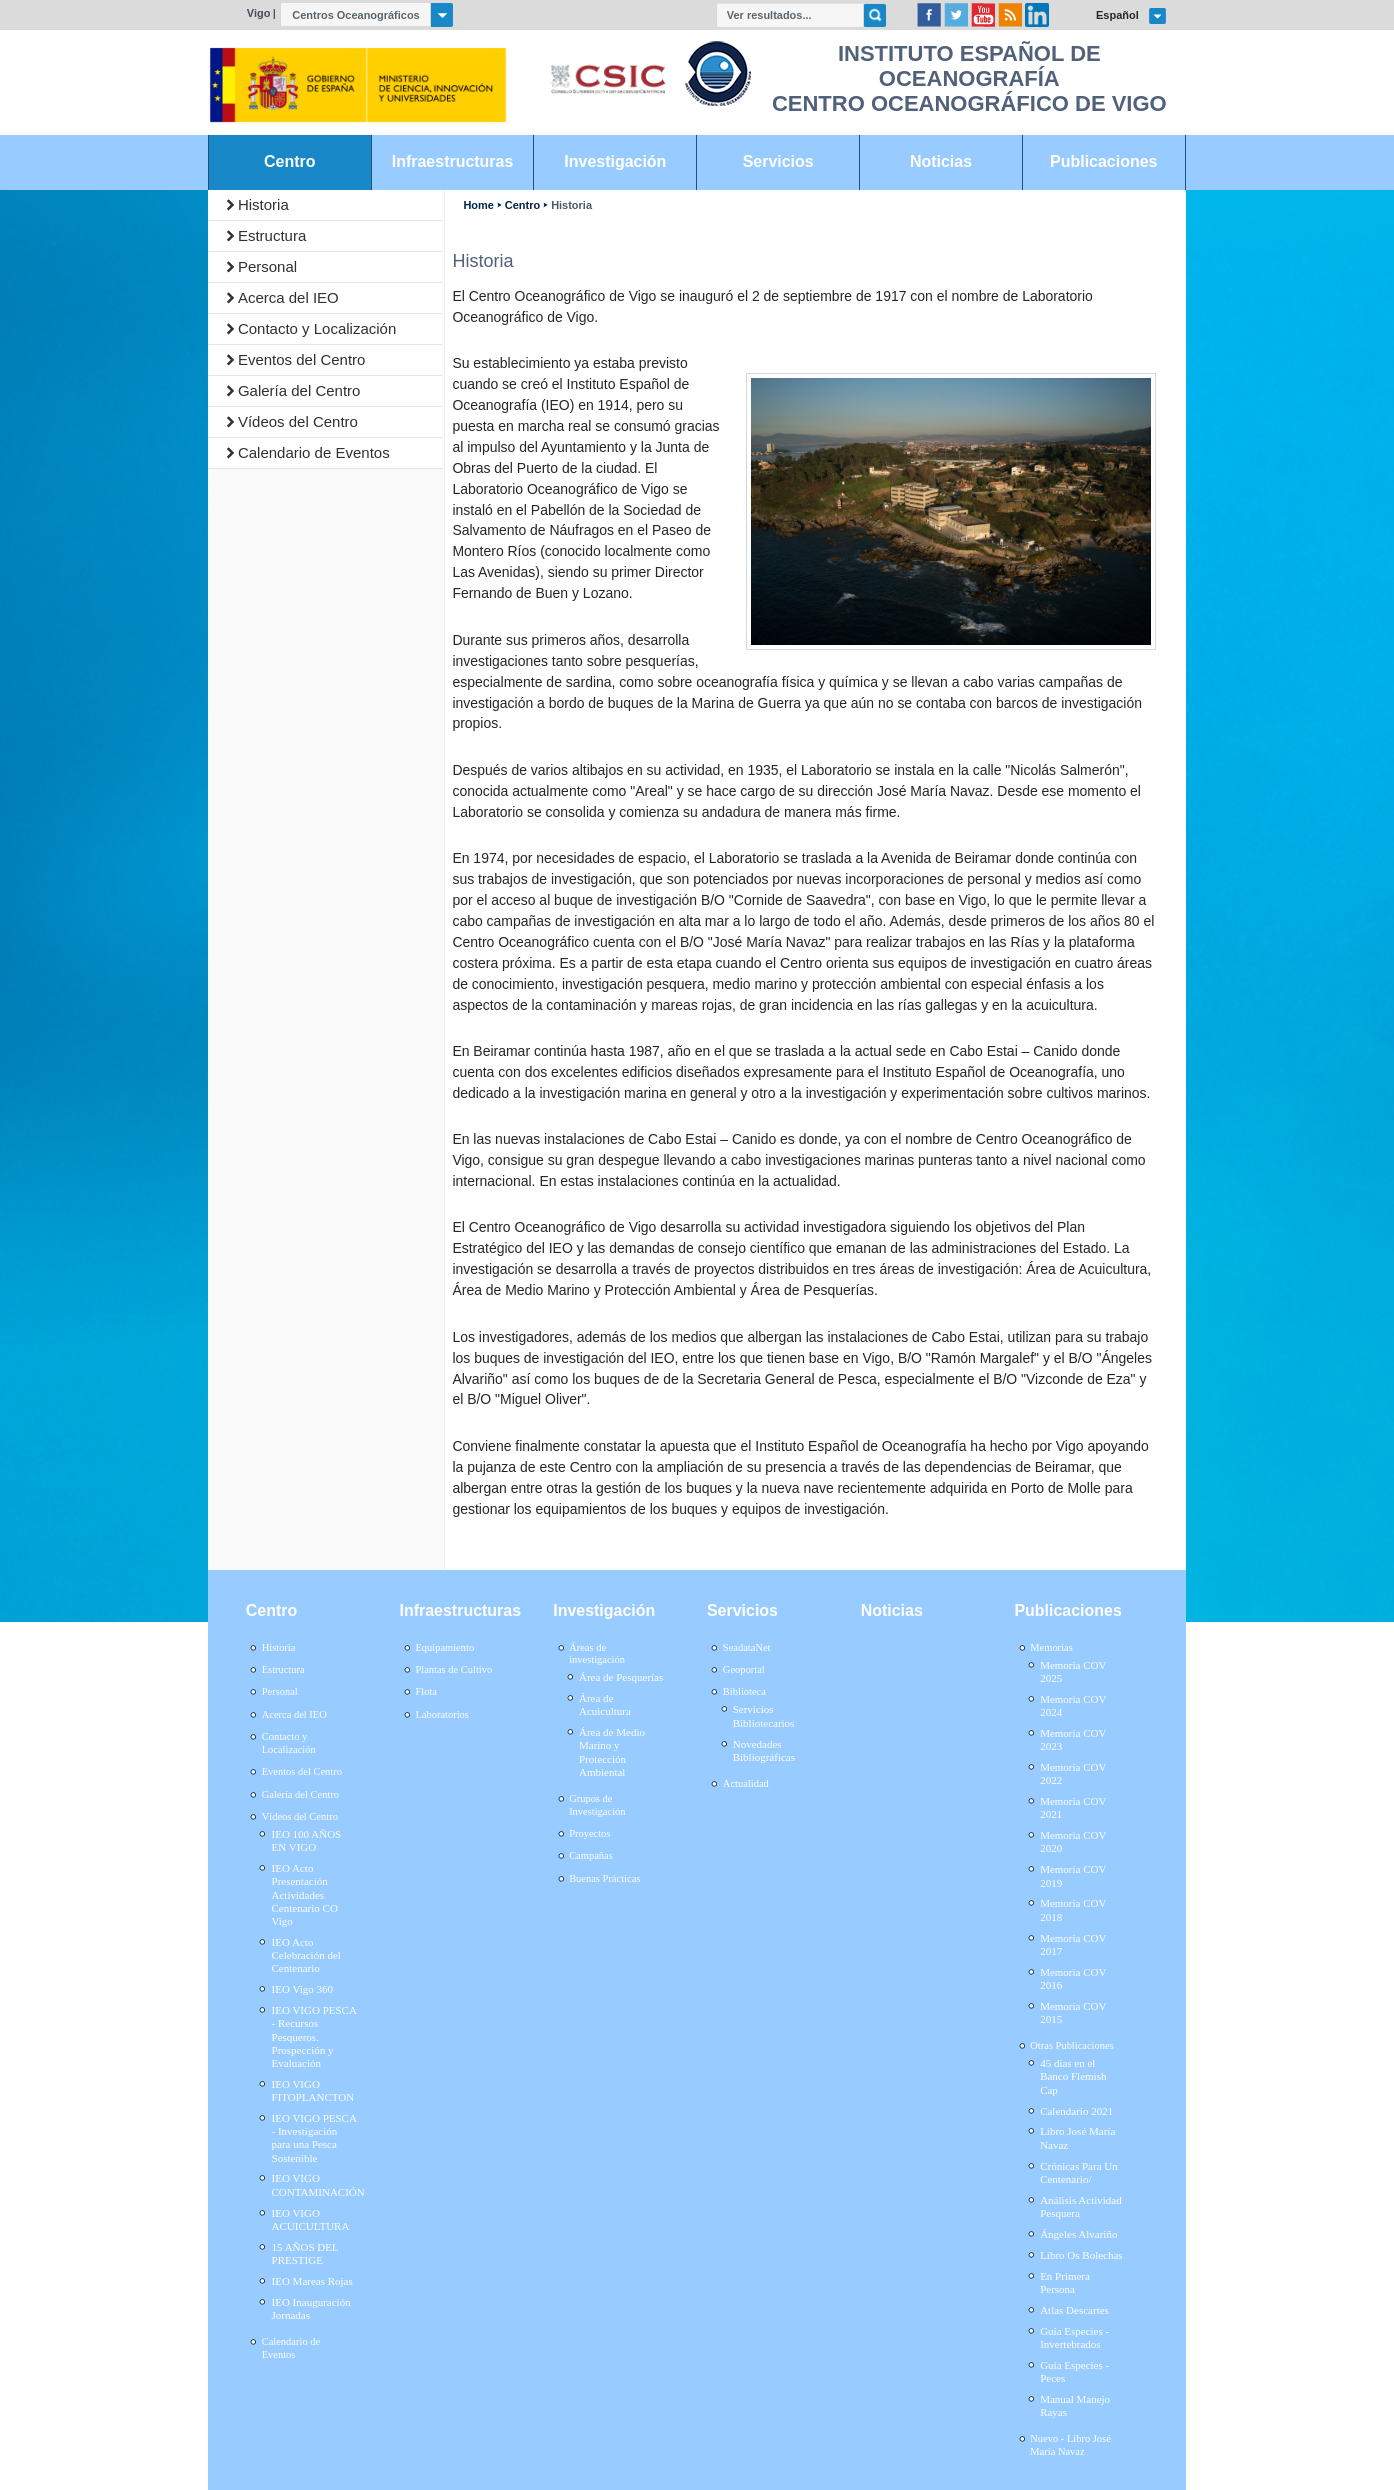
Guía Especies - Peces (1074, 2371)
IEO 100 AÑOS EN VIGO (307, 1840)
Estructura (272, 235)
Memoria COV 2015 (1073, 2012)
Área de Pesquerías (621, 1677)
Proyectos (589, 1833)
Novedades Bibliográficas (764, 1750)
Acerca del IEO (288, 297)
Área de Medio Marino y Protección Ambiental (612, 1752)
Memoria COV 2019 (1073, 1875)
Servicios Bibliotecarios (764, 1715)
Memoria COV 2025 (1073, 1671)
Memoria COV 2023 (1073, 1739)
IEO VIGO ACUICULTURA (311, 2219)
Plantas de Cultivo (453, 1669)
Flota (426, 1691)
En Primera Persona (1065, 2282)
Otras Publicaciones (1071, 2045)
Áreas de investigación (597, 1654)
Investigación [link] (615, 161)
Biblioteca (744, 1691)
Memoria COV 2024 (1073, 1705)
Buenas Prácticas (604, 1878)
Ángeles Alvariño (1078, 2234)
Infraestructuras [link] (453, 161)
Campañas (591, 1855)
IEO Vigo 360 (302, 1989)
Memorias (1051, 1647)
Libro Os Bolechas (1081, 2255)
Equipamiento (444, 1647)
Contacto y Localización (317, 328)
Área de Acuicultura (605, 1704)
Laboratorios (442, 1714)
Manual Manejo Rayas (1075, 2405)
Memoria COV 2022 (1073, 1773)
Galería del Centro (299, 390)
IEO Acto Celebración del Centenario (306, 1955)
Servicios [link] (778, 161)
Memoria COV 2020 (1073, 1841)
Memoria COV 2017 (1073, 1944)
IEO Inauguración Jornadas (311, 2308)
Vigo (259, 13)
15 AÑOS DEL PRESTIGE (305, 2253)
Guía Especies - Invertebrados (1074, 2337)
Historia (263, 204)
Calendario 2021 (1076, 2111)
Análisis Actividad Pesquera (1081, 2206)
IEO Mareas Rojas (312, 2281)
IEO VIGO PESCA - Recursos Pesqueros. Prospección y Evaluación (314, 2036)
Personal (267, 266)
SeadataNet (747, 1647)
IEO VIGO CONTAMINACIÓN (318, 2184)
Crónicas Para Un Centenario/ (1079, 2172)
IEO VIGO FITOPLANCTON (313, 2090)
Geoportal (744, 1669)
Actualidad (746, 1783)
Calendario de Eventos (314, 452)
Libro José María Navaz (1077, 2137)
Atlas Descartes (1074, 2310)
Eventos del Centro (302, 359)
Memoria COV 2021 (1073, 1807)
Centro (522, 205)
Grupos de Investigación (597, 1805)
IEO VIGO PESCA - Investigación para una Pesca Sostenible (314, 2138)
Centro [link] (289, 161)
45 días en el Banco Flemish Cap (1073, 2076)
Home (478, 205)
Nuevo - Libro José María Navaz (1070, 2445)
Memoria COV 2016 (1073, 1978)
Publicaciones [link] (1103, 161)
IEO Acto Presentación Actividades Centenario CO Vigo (305, 1894)
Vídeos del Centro (298, 421)
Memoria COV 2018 (1073, 1909)
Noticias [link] (941, 161)
